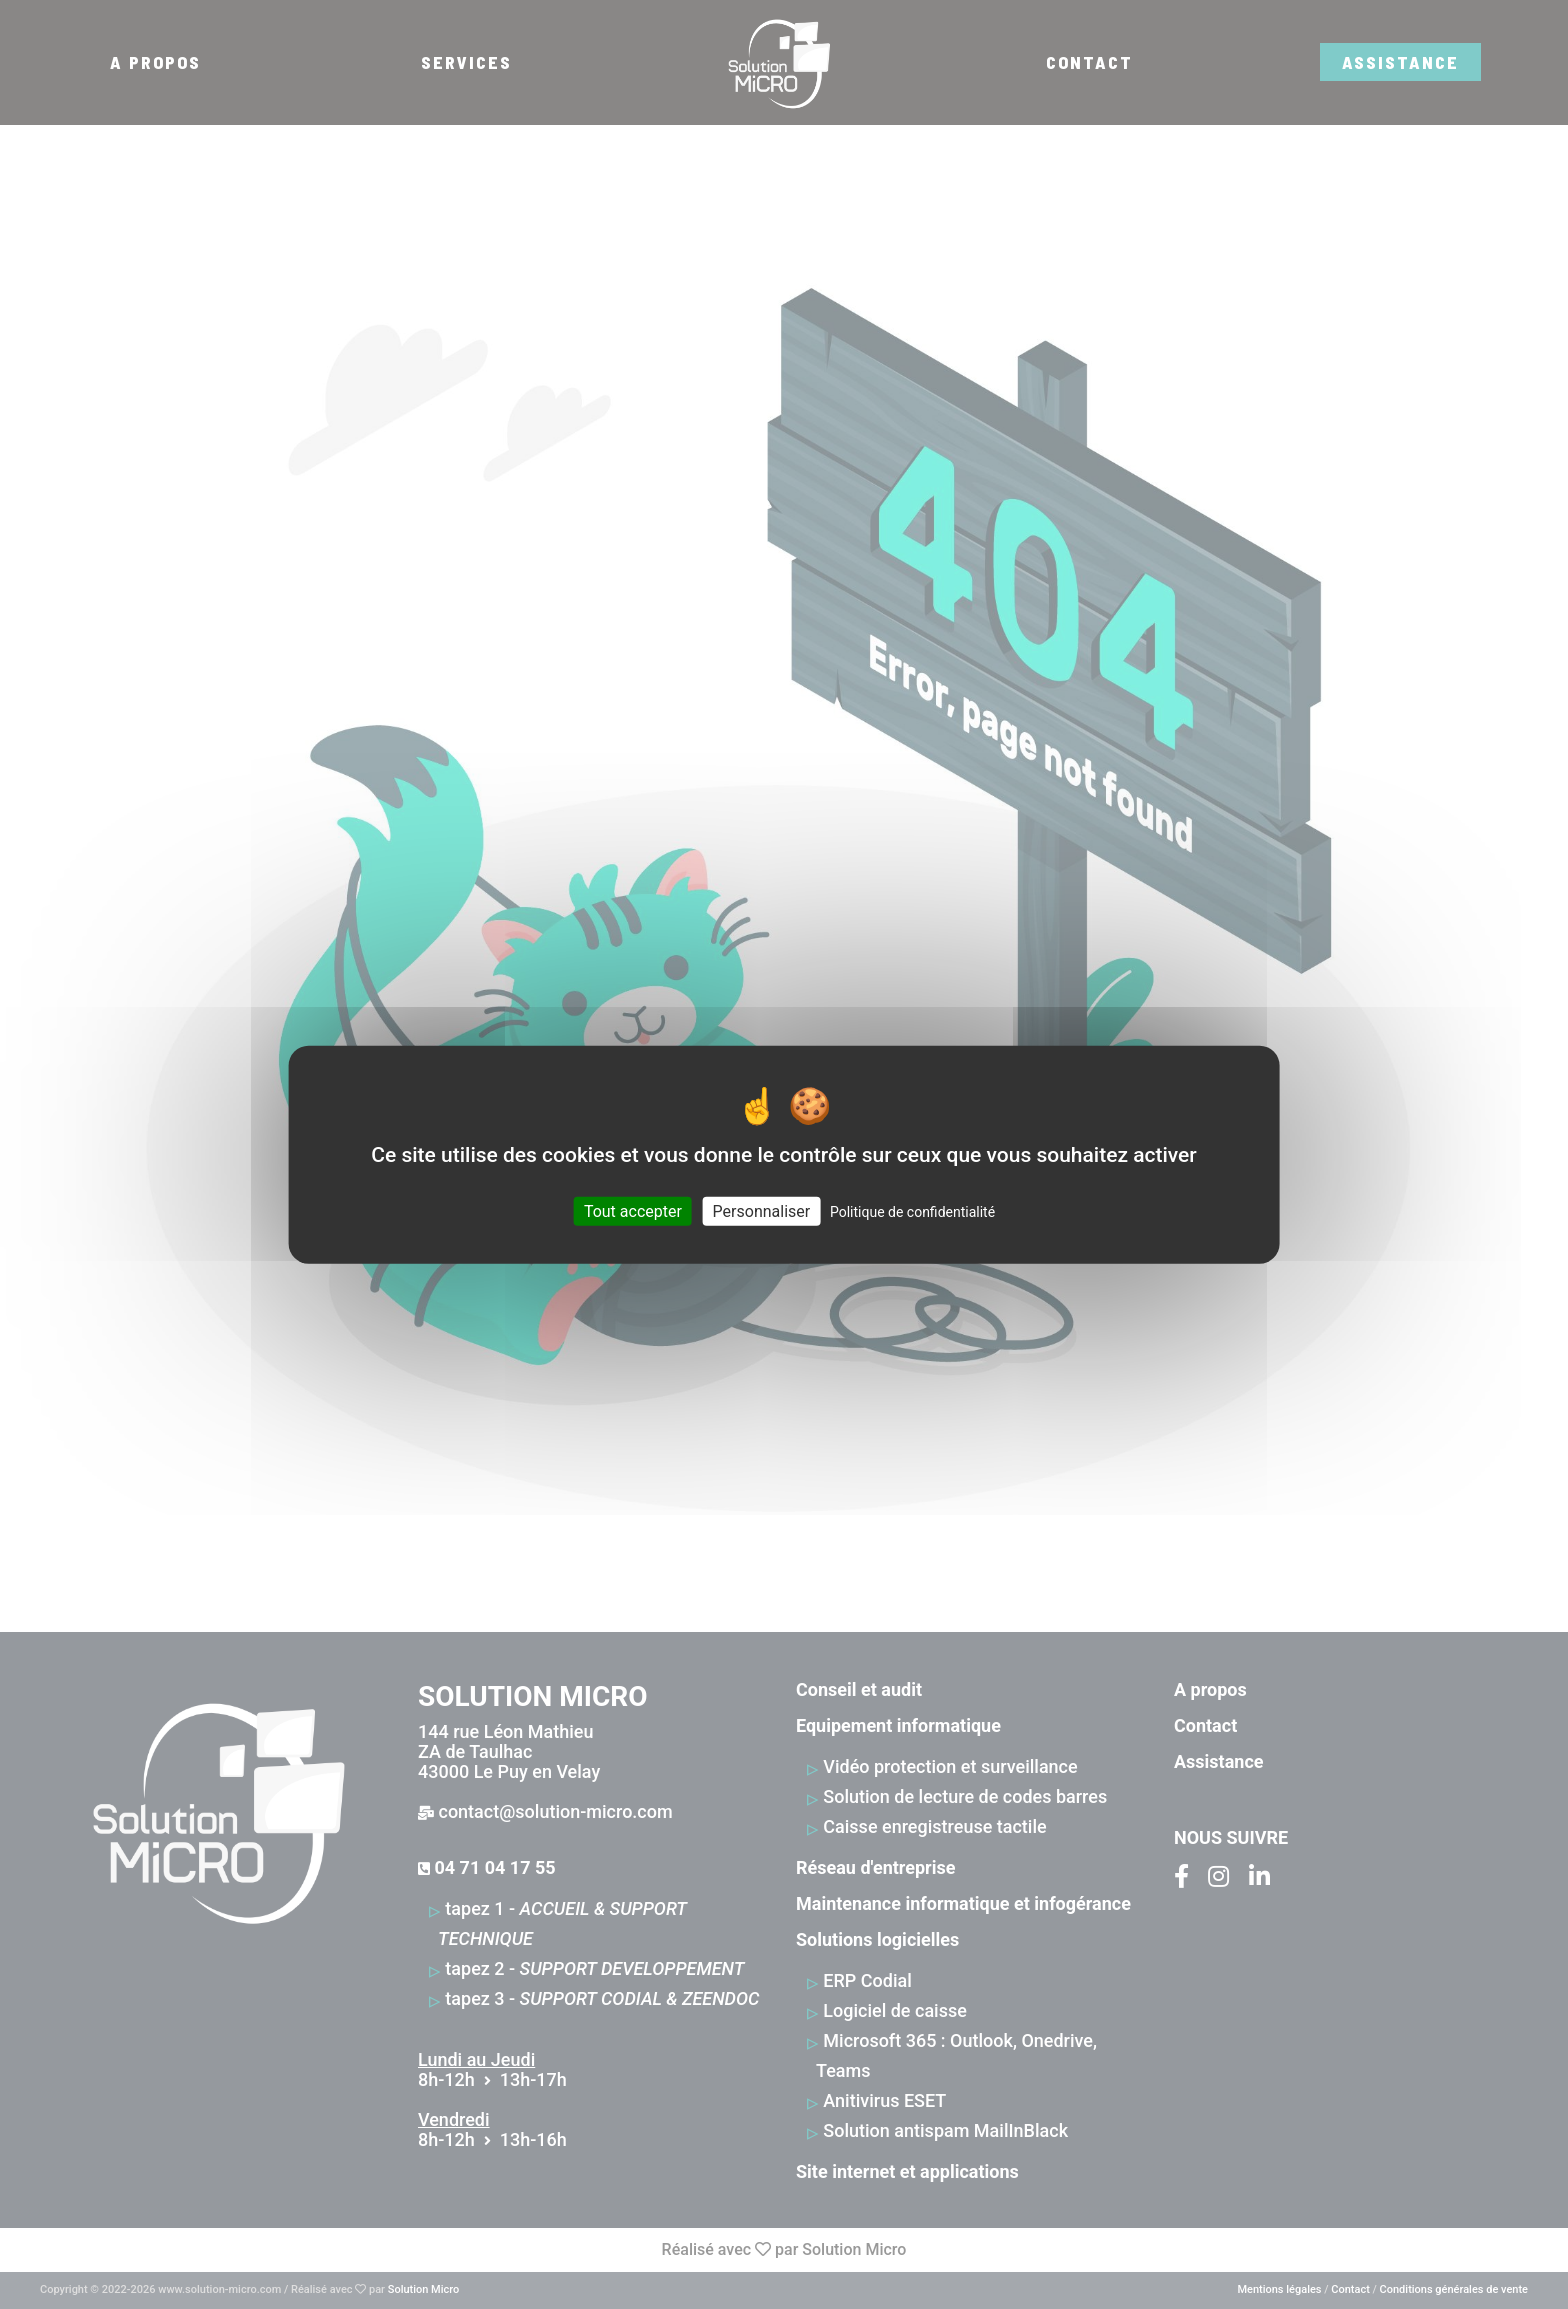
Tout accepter (633, 1211)
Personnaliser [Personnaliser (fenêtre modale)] (762, 1211)
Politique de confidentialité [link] (912, 1212)
